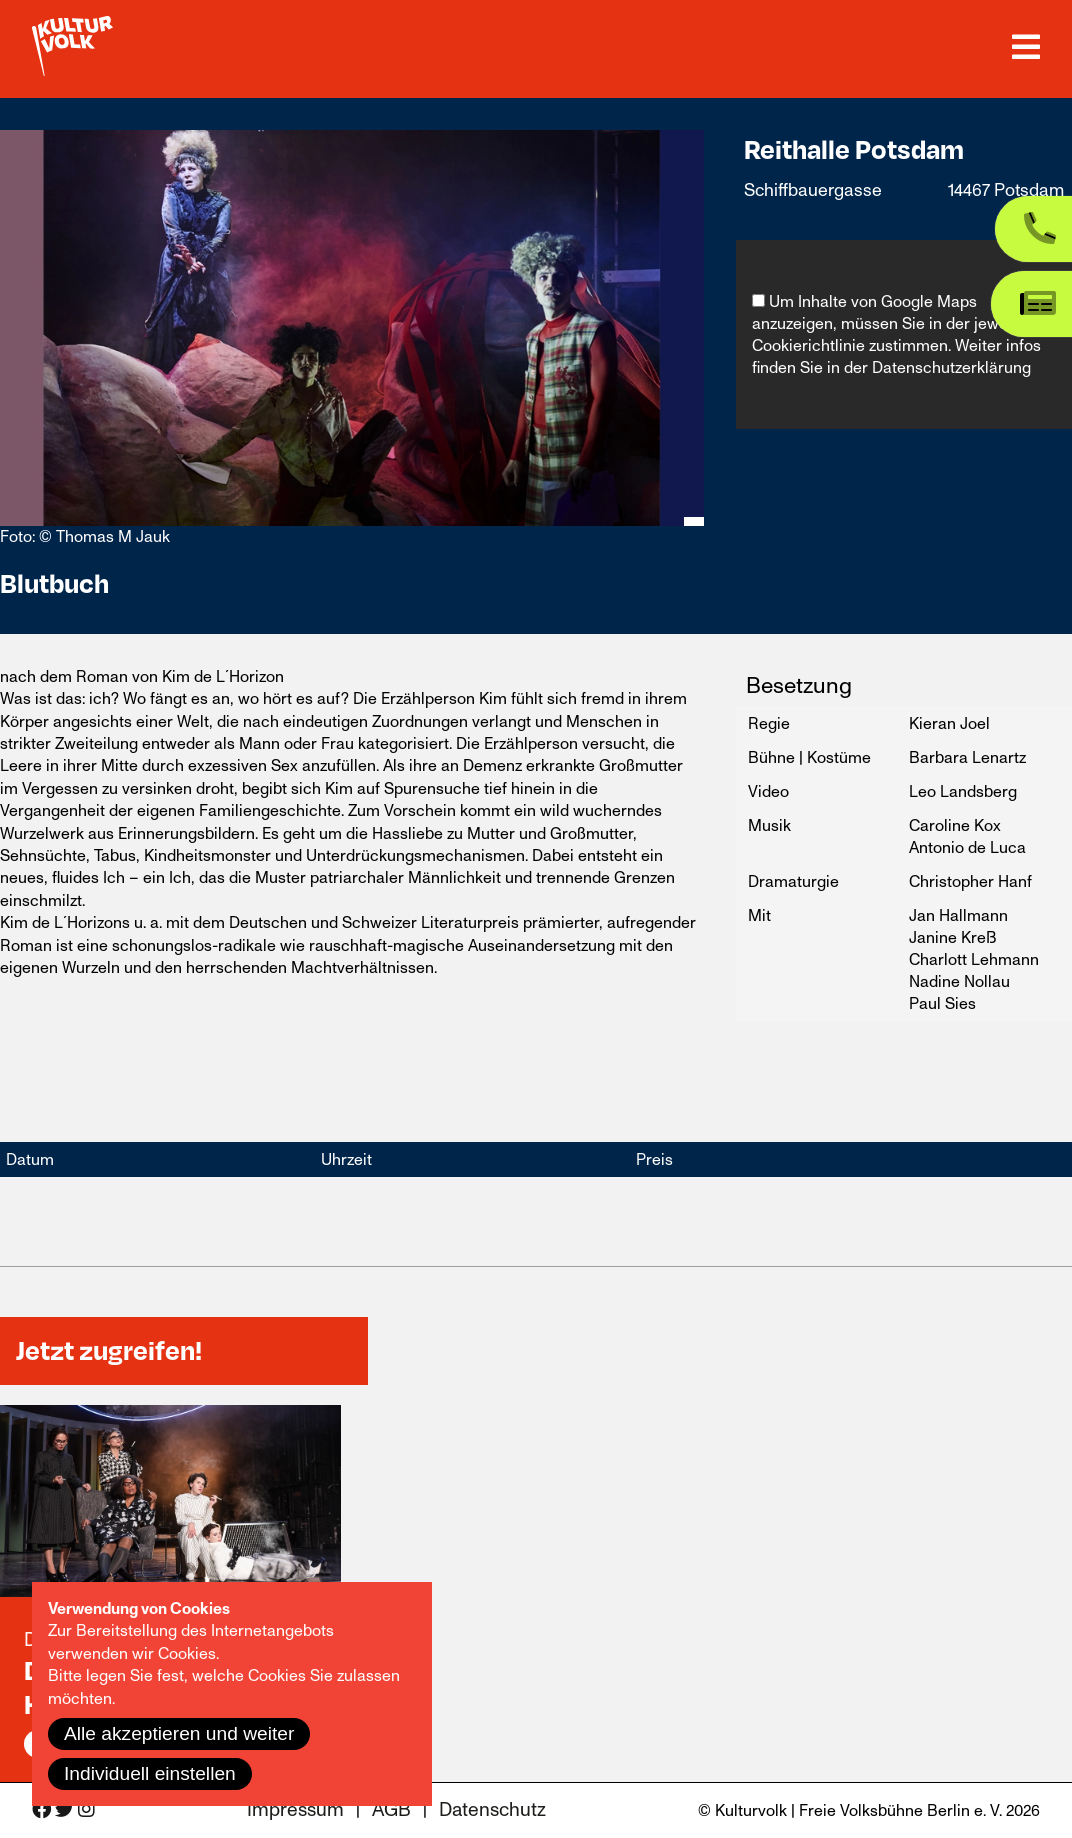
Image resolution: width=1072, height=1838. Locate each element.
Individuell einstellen (150, 1773)
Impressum (295, 1810)
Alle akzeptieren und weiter (179, 1733)
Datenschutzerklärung (951, 368)
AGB (391, 1810)
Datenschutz (492, 1810)
